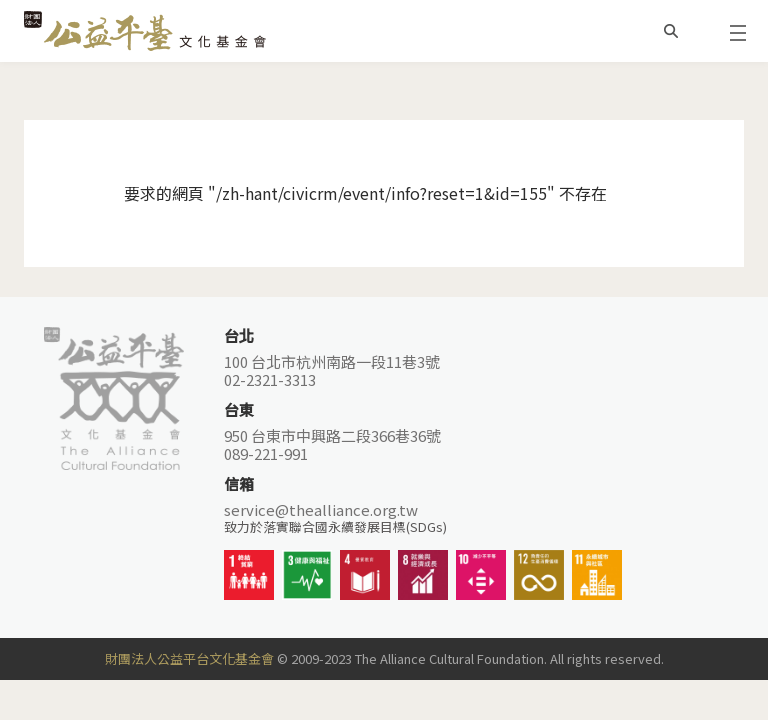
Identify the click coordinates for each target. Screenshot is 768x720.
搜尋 (670, 31)
